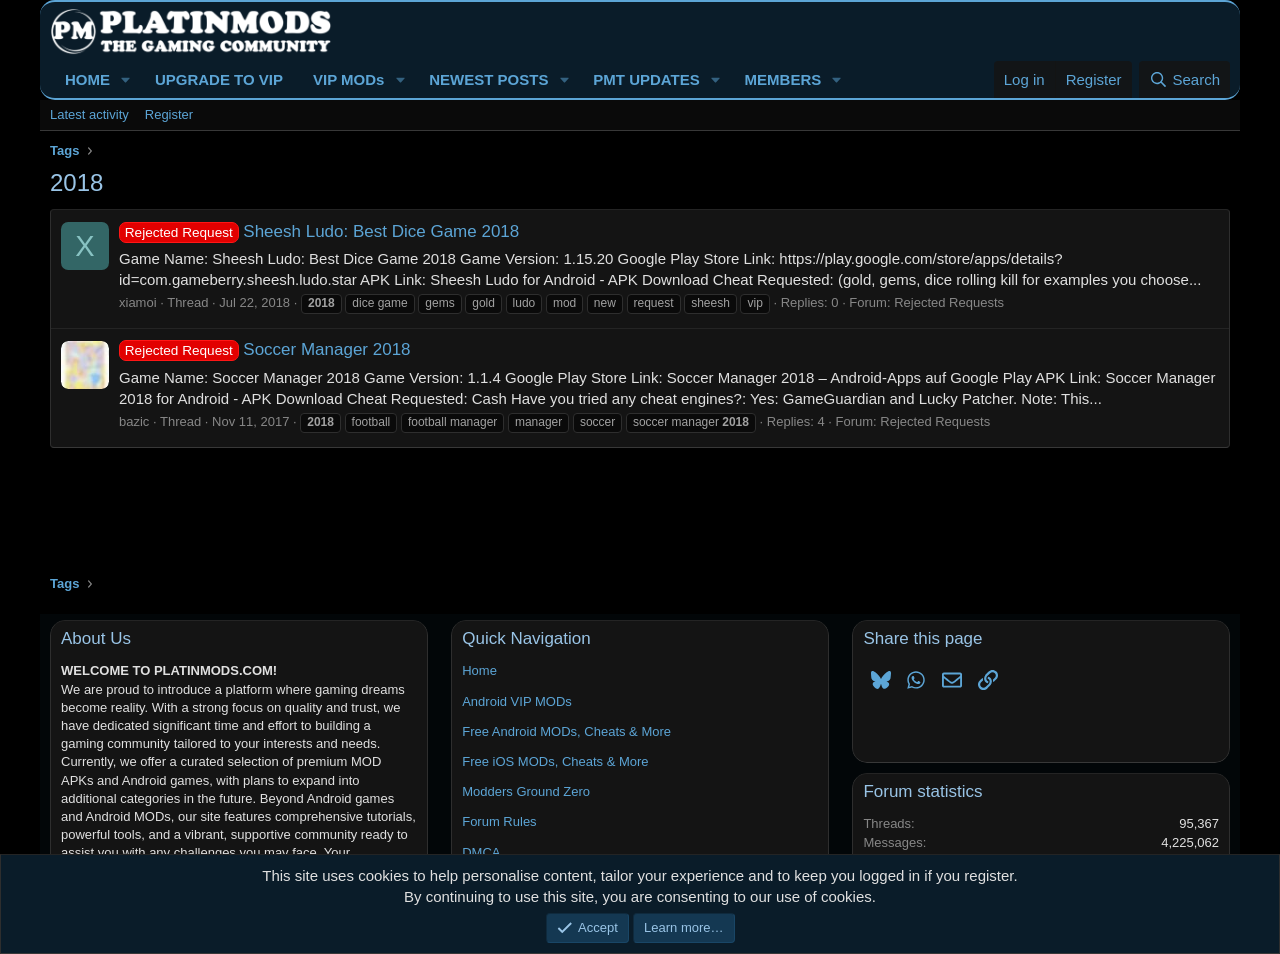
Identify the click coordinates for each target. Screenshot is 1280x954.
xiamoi (138, 302)
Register (169, 114)
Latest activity (89, 114)
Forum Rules (499, 821)
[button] (126, 79)
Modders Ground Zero (526, 791)
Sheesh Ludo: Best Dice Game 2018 (319, 231)
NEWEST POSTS (488, 79)
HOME (87, 79)
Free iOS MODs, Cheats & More (555, 761)
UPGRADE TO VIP (219, 79)
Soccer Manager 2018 (265, 349)
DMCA (481, 852)
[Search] (1184, 79)
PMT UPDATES (646, 79)
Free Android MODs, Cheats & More (566, 731)
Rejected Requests (949, 302)
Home (479, 670)
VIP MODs (348, 79)
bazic (134, 421)
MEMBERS (783, 79)
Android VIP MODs (517, 701)
